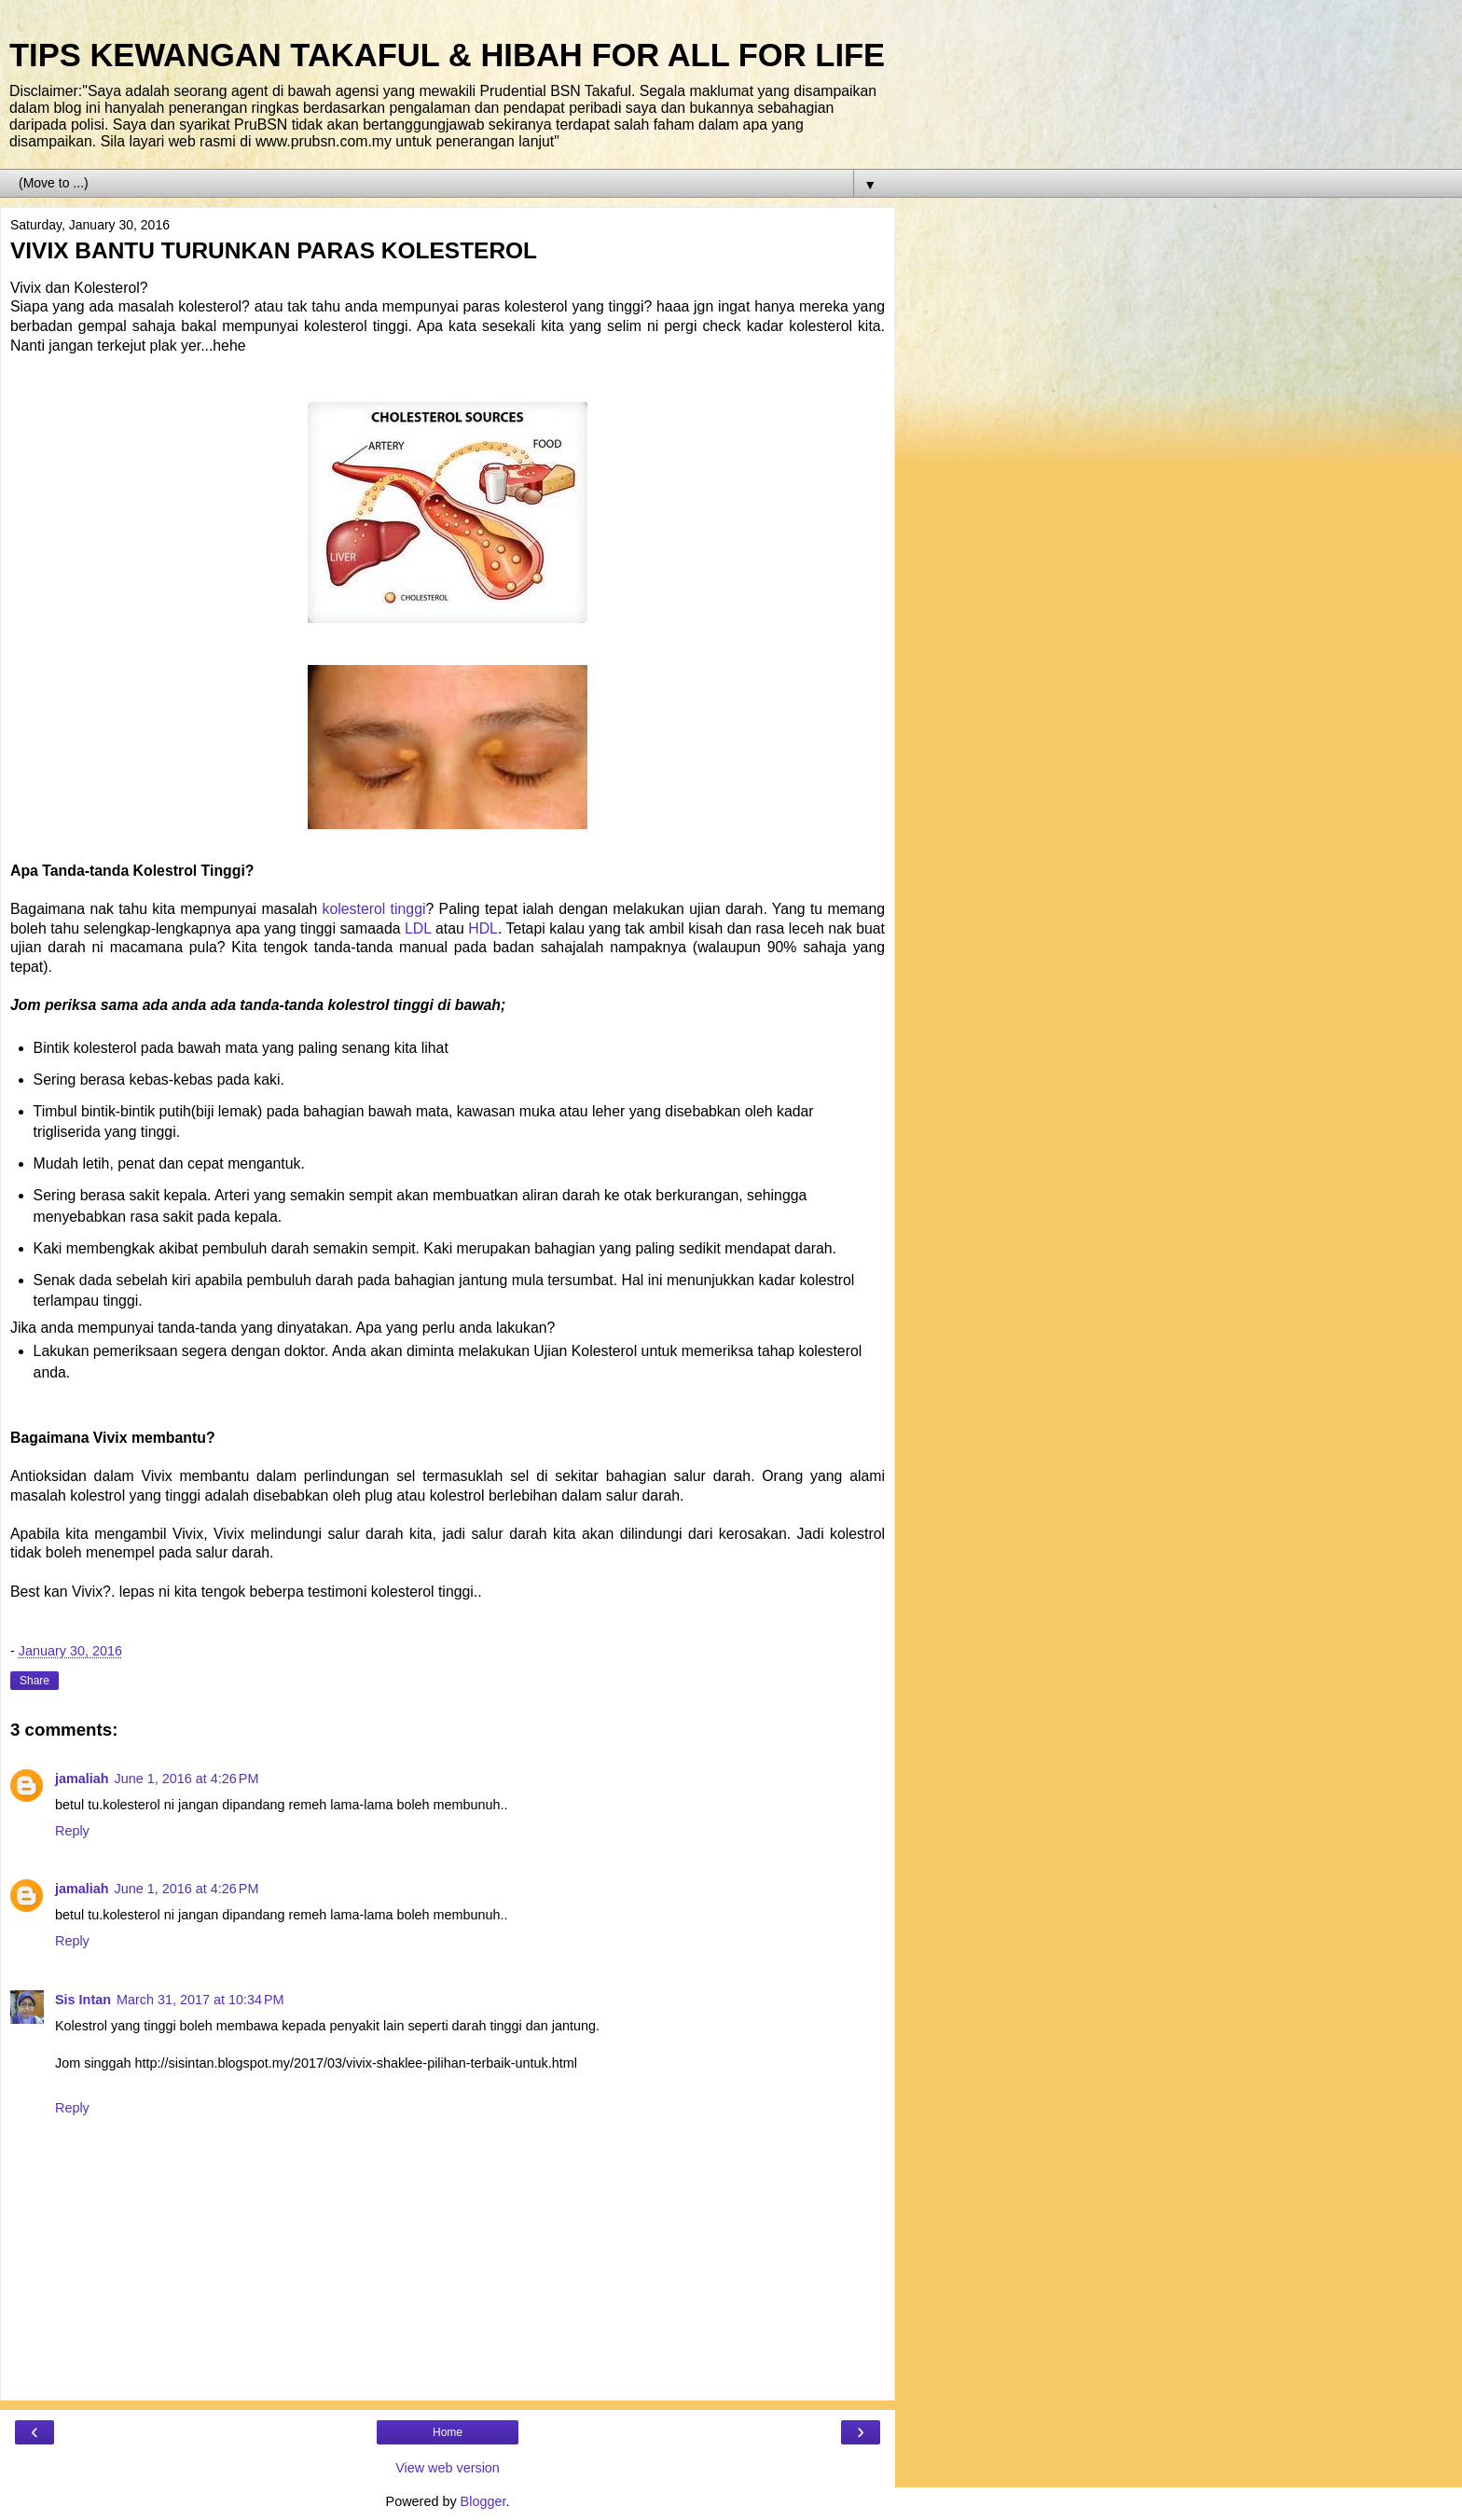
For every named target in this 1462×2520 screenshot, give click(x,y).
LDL (418, 928)
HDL (483, 928)
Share (34, 1680)
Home (447, 2432)
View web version (447, 2467)
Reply (72, 1830)
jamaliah (82, 1778)
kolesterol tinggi (374, 909)
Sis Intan (83, 1999)
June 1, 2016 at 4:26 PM (187, 1778)
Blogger (483, 2501)
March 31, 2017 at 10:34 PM (200, 1999)
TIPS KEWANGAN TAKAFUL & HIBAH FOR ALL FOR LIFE (447, 55)
